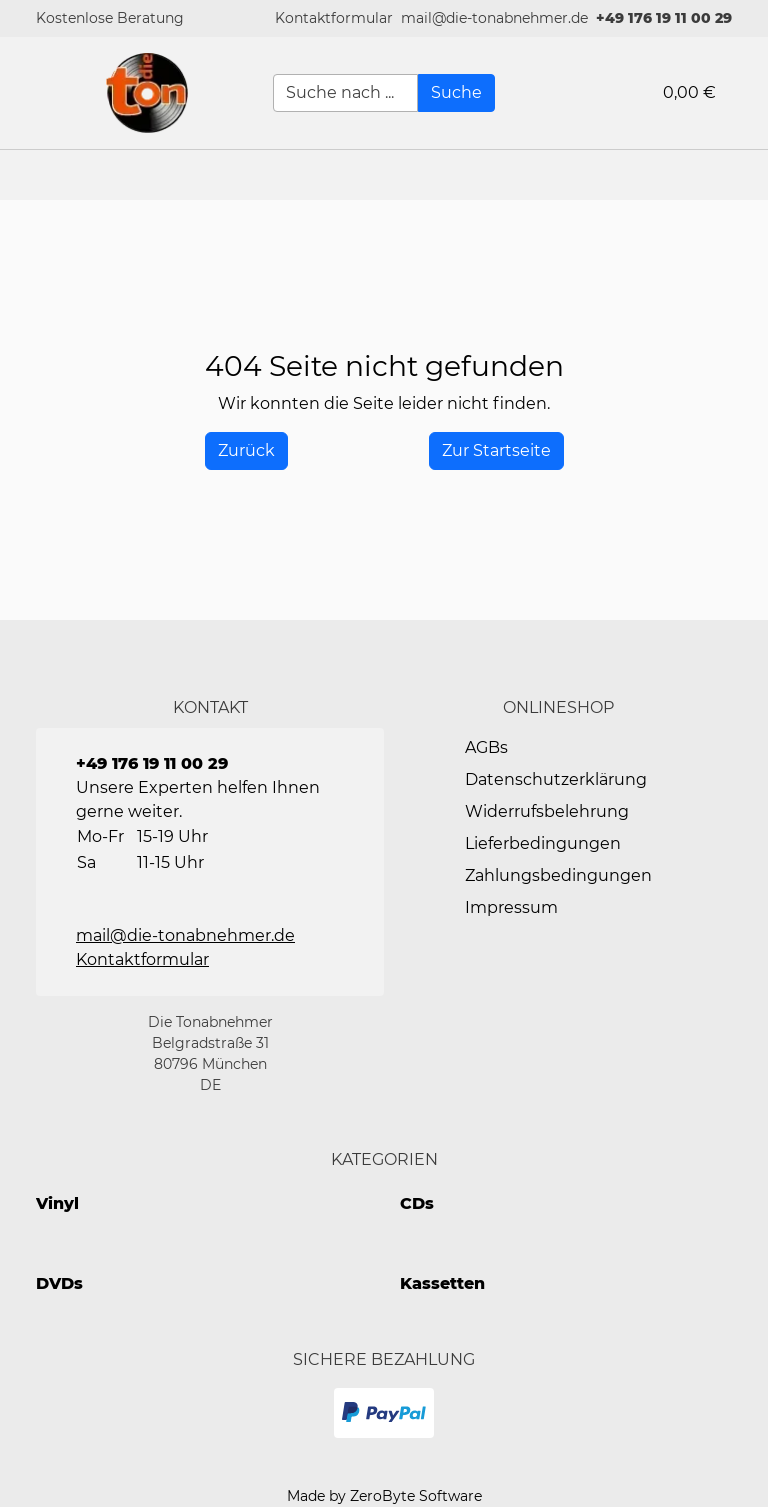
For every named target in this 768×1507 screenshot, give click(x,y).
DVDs (59, 1283)
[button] (334, 18)
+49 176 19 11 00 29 (664, 18)
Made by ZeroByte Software (384, 1496)
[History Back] (246, 451)
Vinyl (57, 1203)
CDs (417, 1203)
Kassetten (442, 1283)
